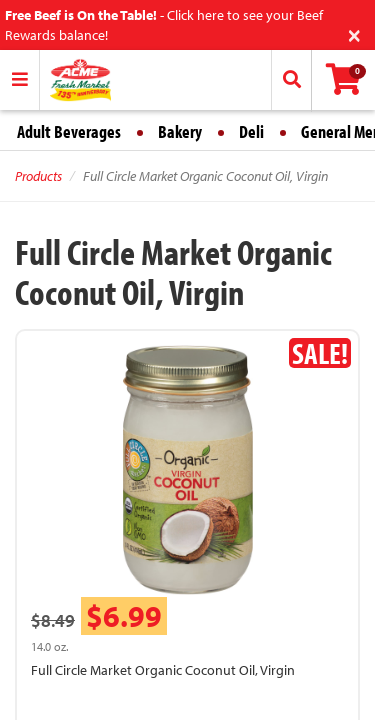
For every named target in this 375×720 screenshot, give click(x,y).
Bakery (180, 131)
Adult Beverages (69, 131)
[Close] (354, 33)
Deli (251, 131)
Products (38, 176)
